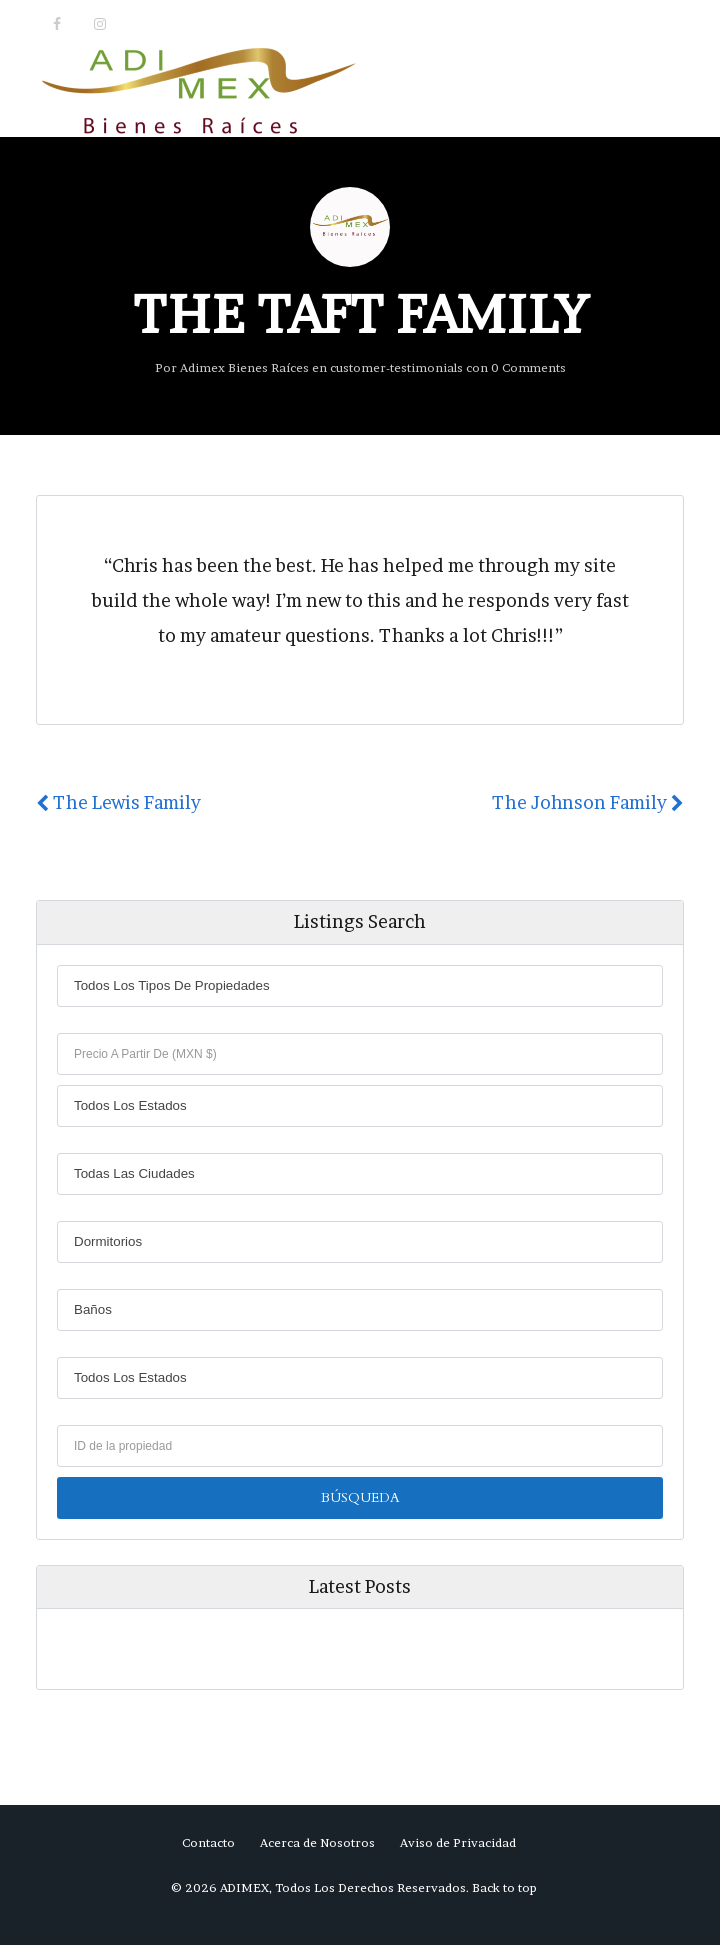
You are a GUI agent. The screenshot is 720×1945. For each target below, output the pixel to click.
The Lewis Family (118, 802)
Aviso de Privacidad (458, 1842)
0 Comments (528, 367)
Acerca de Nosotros (317, 1842)
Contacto (208, 1842)
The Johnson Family (588, 802)
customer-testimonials (396, 367)
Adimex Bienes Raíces (244, 367)
